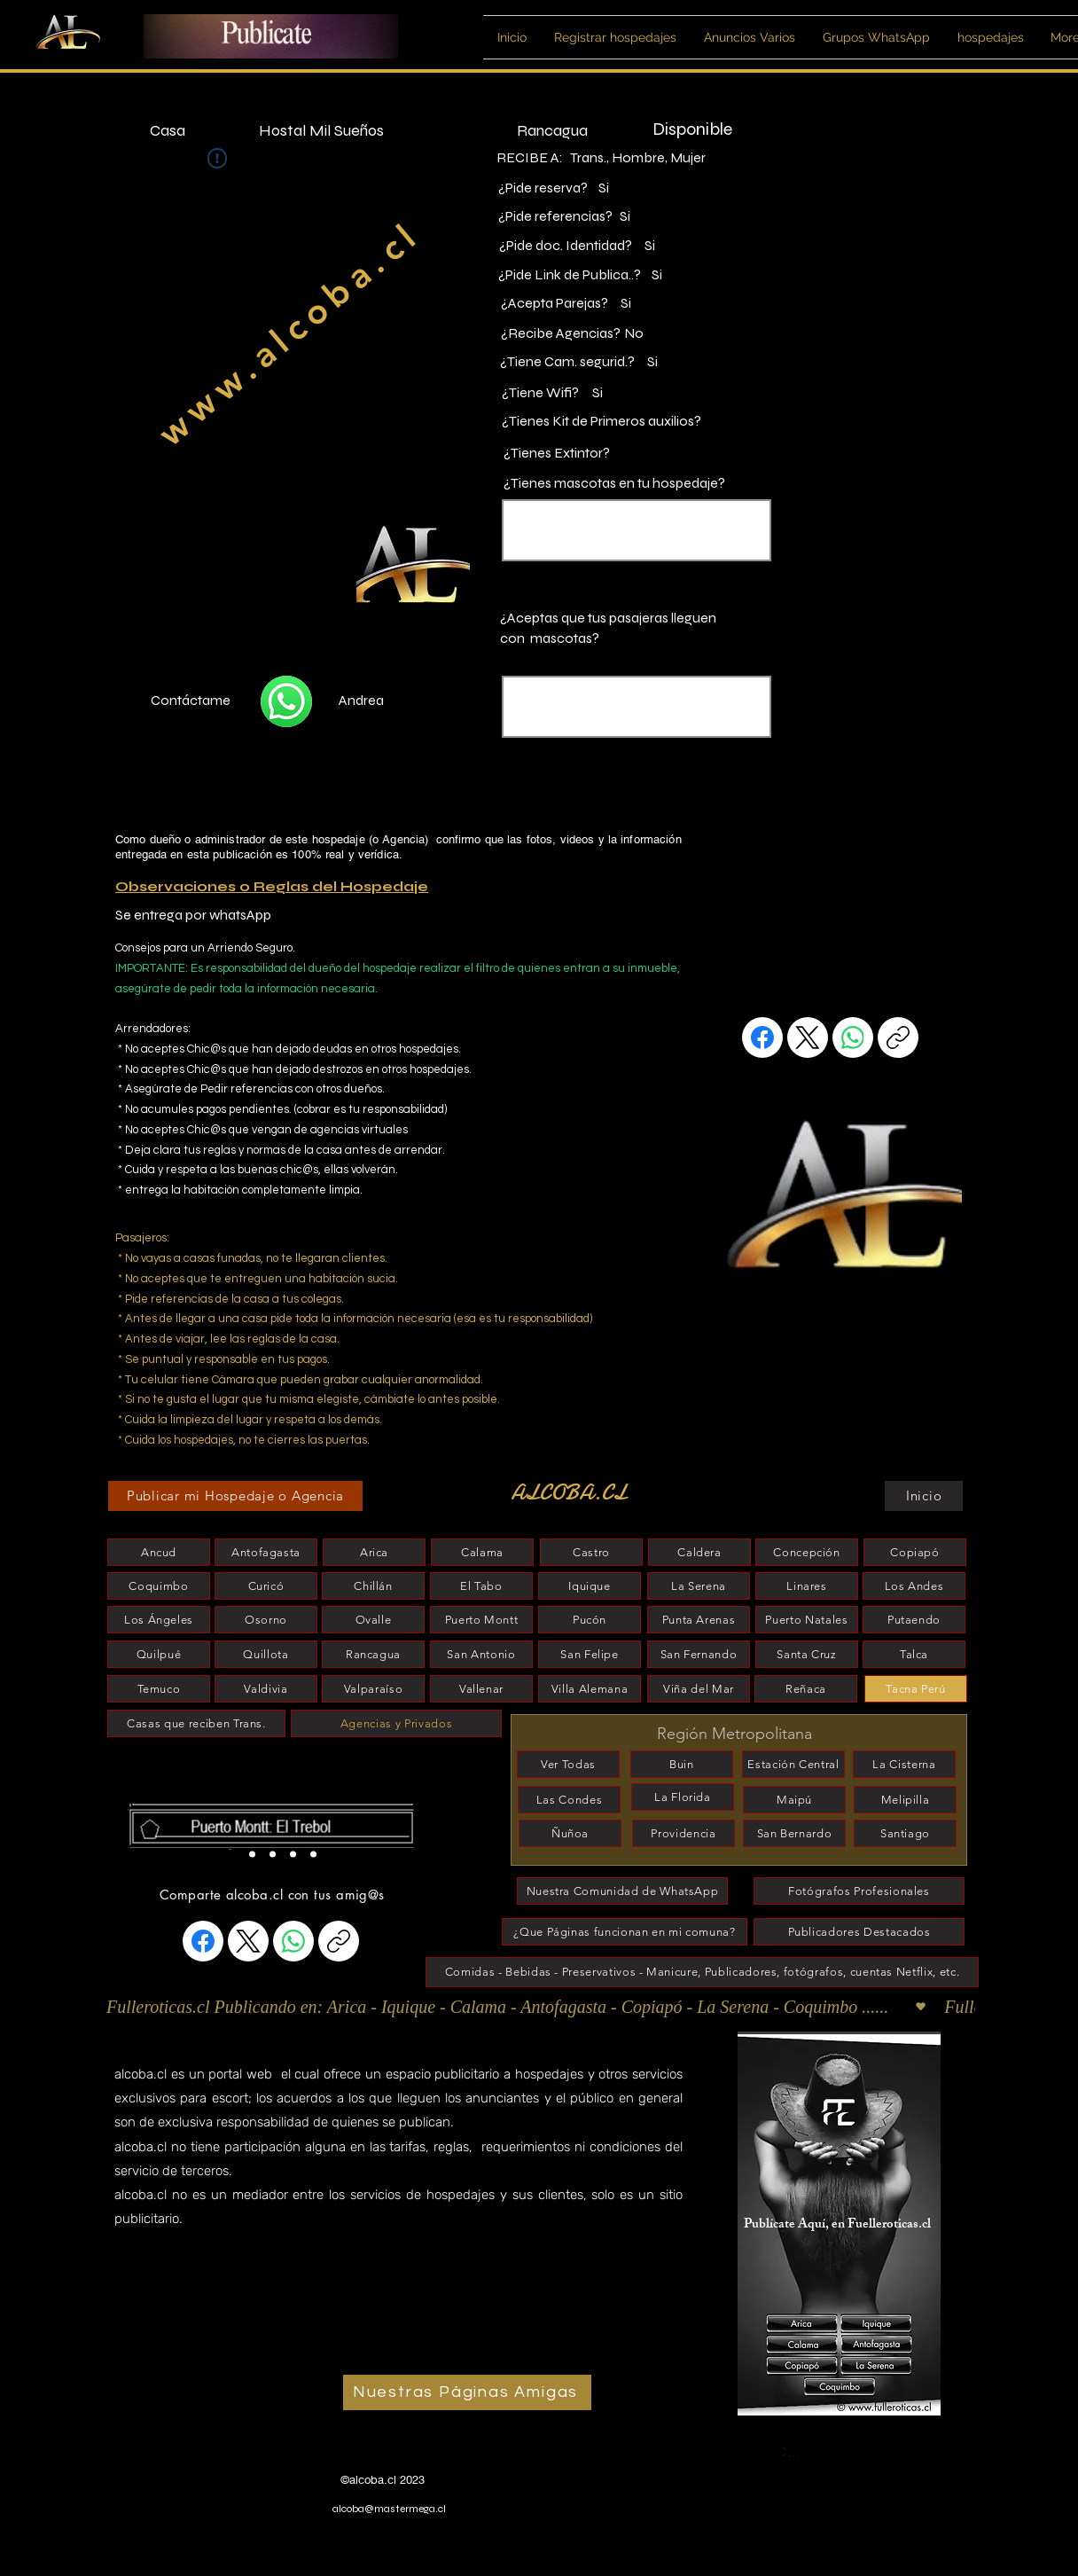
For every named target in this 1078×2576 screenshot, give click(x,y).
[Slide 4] (313, 1854)
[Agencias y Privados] (396, 1723)
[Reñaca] (805, 1689)
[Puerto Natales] (806, 1619)
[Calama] (482, 1552)
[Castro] (591, 1552)
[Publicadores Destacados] (859, 1932)
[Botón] (278, 1825)
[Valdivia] (266, 1689)
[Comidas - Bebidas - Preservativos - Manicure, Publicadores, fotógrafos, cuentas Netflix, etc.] (702, 1972)
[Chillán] (373, 1586)
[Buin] (681, 1764)
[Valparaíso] (373, 1689)
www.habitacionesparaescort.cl (209, 2458)
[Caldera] (699, 1552)
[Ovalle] (373, 1619)
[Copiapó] (914, 1552)
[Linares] (806, 1586)
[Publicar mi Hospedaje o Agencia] (235, 1496)
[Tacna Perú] (915, 1689)
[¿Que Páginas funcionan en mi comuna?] (624, 1932)
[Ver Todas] (568, 1764)
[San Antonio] (481, 1654)
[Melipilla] (905, 1799)
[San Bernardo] (794, 1833)
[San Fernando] (698, 1654)
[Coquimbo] (158, 1586)
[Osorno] (266, 1619)
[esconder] (198, 1801)
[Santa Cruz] (806, 1654)
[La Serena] (698, 1586)
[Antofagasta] (266, 1552)
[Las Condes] (569, 1799)
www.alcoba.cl (288, 333)
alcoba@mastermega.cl (389, 2508)
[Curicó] (266, 1586)
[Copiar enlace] (898, 1037)
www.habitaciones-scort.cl (196, 2439)
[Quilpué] (158, 1654)
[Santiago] (905, 1833)
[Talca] (914, 1654)
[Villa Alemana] (589, 1689)
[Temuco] (158, 1689)
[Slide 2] (252, 1854)
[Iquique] (589, 1586)
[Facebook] (762, 1037)
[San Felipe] (589, 1654)
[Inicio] (924, 1496)
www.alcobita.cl (166, 2494)
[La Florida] (682, 1797)
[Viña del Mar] (698, 1689)
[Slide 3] (293, 1854)
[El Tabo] (481, 1586)
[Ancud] (158, 1552)
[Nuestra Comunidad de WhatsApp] (622, 1891)
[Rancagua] (373, 1654)
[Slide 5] (273, 1854)
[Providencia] (683, 1833)
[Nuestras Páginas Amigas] (467, 2392)
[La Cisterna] (904, 1764)
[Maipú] (794, 1799)
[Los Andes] (914, 1586)
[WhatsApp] (852, 1037)
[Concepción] (806, 1552)
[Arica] (374, 1552)
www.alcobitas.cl (169, 2476)
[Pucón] (589, 1619)
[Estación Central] (793, 1764)
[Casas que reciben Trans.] (196, 1723)
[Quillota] (266, 1654)
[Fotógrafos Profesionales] (859, 1891)
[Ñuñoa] (570, 1833)
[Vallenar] (481, 1689)
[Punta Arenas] (698, 1619)
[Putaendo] (914, 1619)
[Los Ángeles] (158, 1619)
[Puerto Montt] (481, 1619)
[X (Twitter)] (807, 1037)
